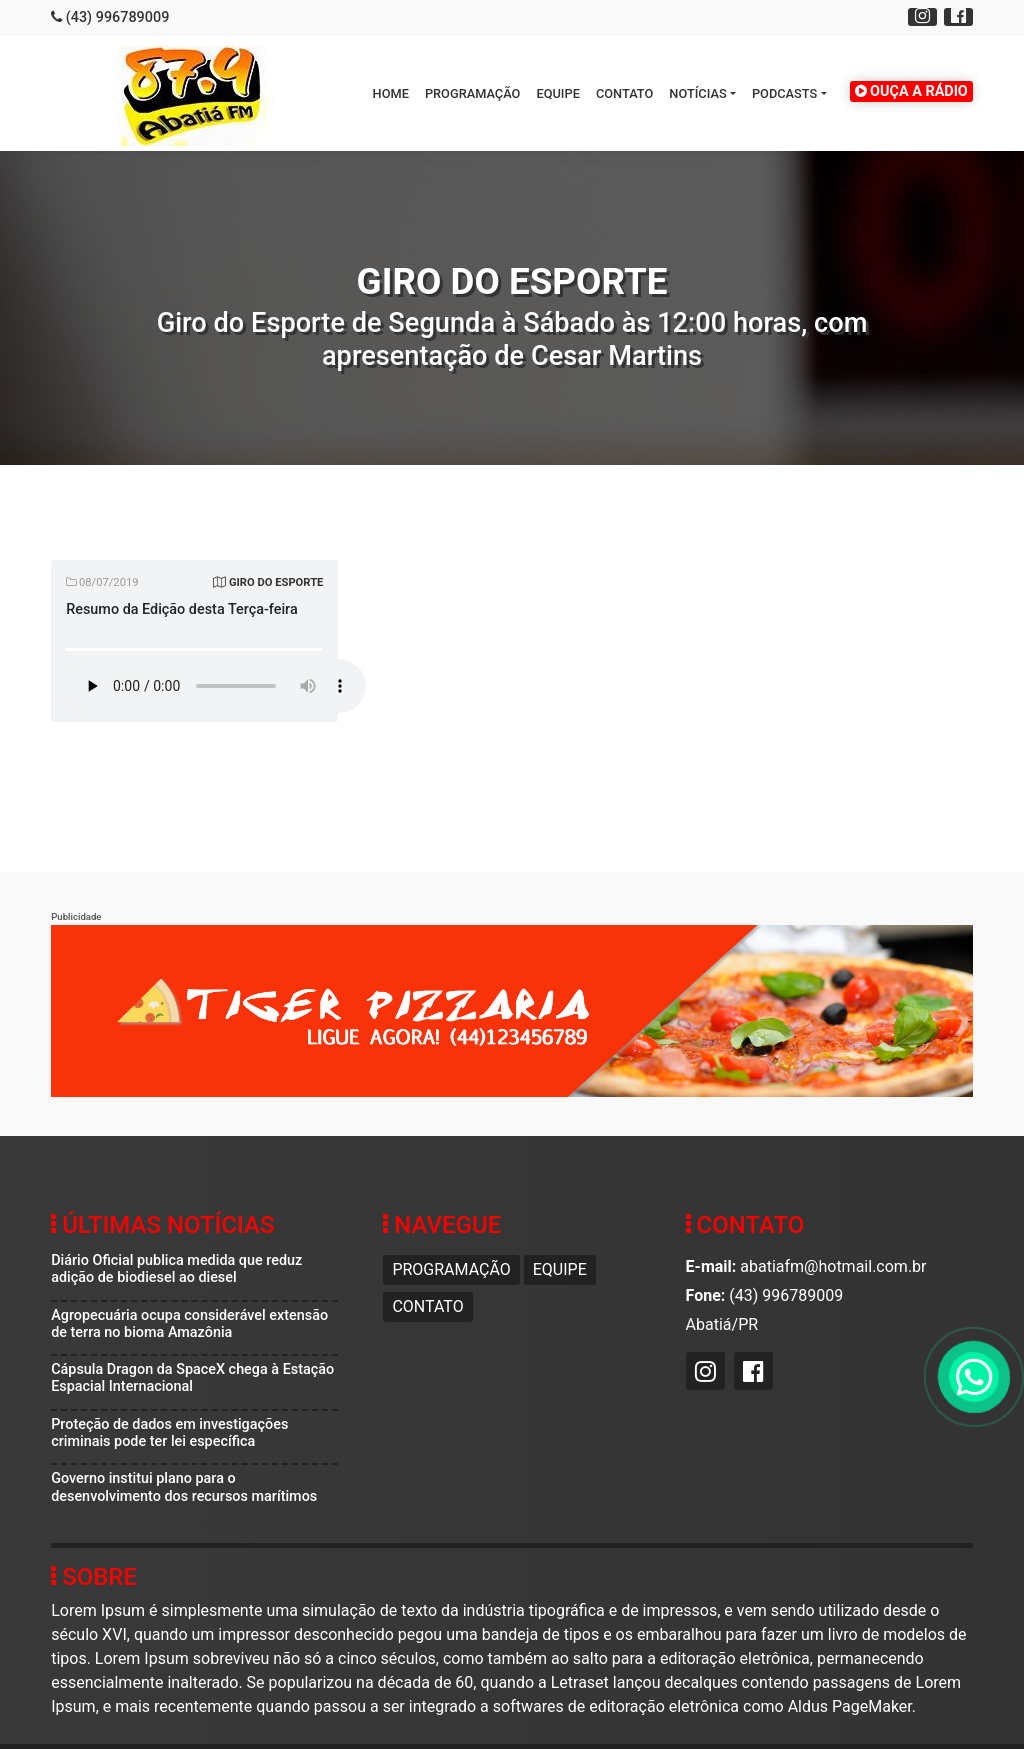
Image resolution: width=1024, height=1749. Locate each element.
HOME (391, 93)
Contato (624, 93)
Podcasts (784, 93)
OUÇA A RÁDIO (911, 91)
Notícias (697, 93)
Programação (473, 93)
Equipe (557, 93)
